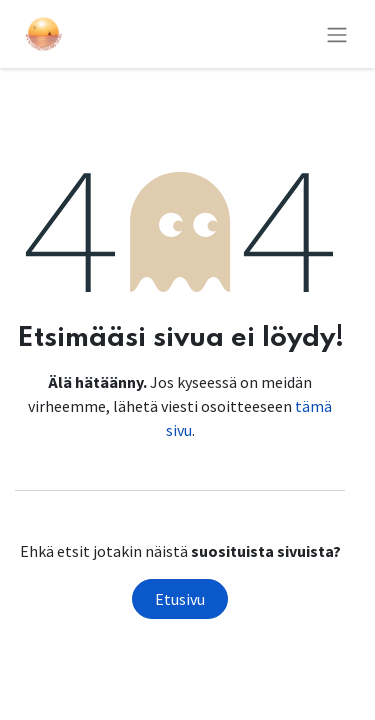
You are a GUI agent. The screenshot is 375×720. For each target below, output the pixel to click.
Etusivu (180, 599)
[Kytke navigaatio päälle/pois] (337, 34)
